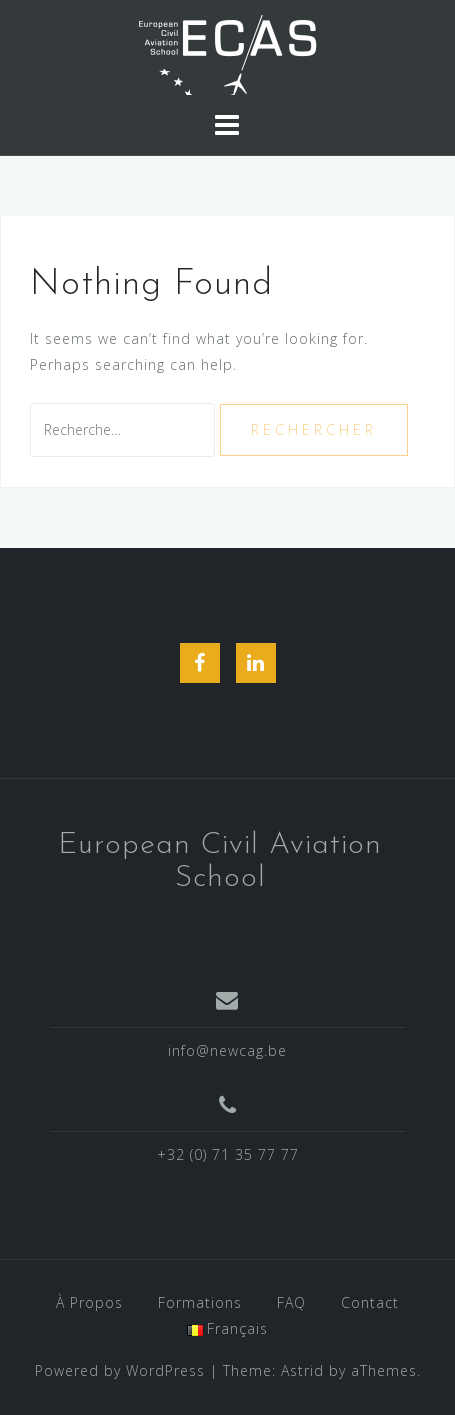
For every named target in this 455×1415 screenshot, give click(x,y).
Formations (200, 1302)
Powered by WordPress (120, 1370)
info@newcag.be (227, 1050)
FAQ (291, 1302)
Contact (370, 1302)
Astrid (302, 1370)
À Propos (89, 1302)
